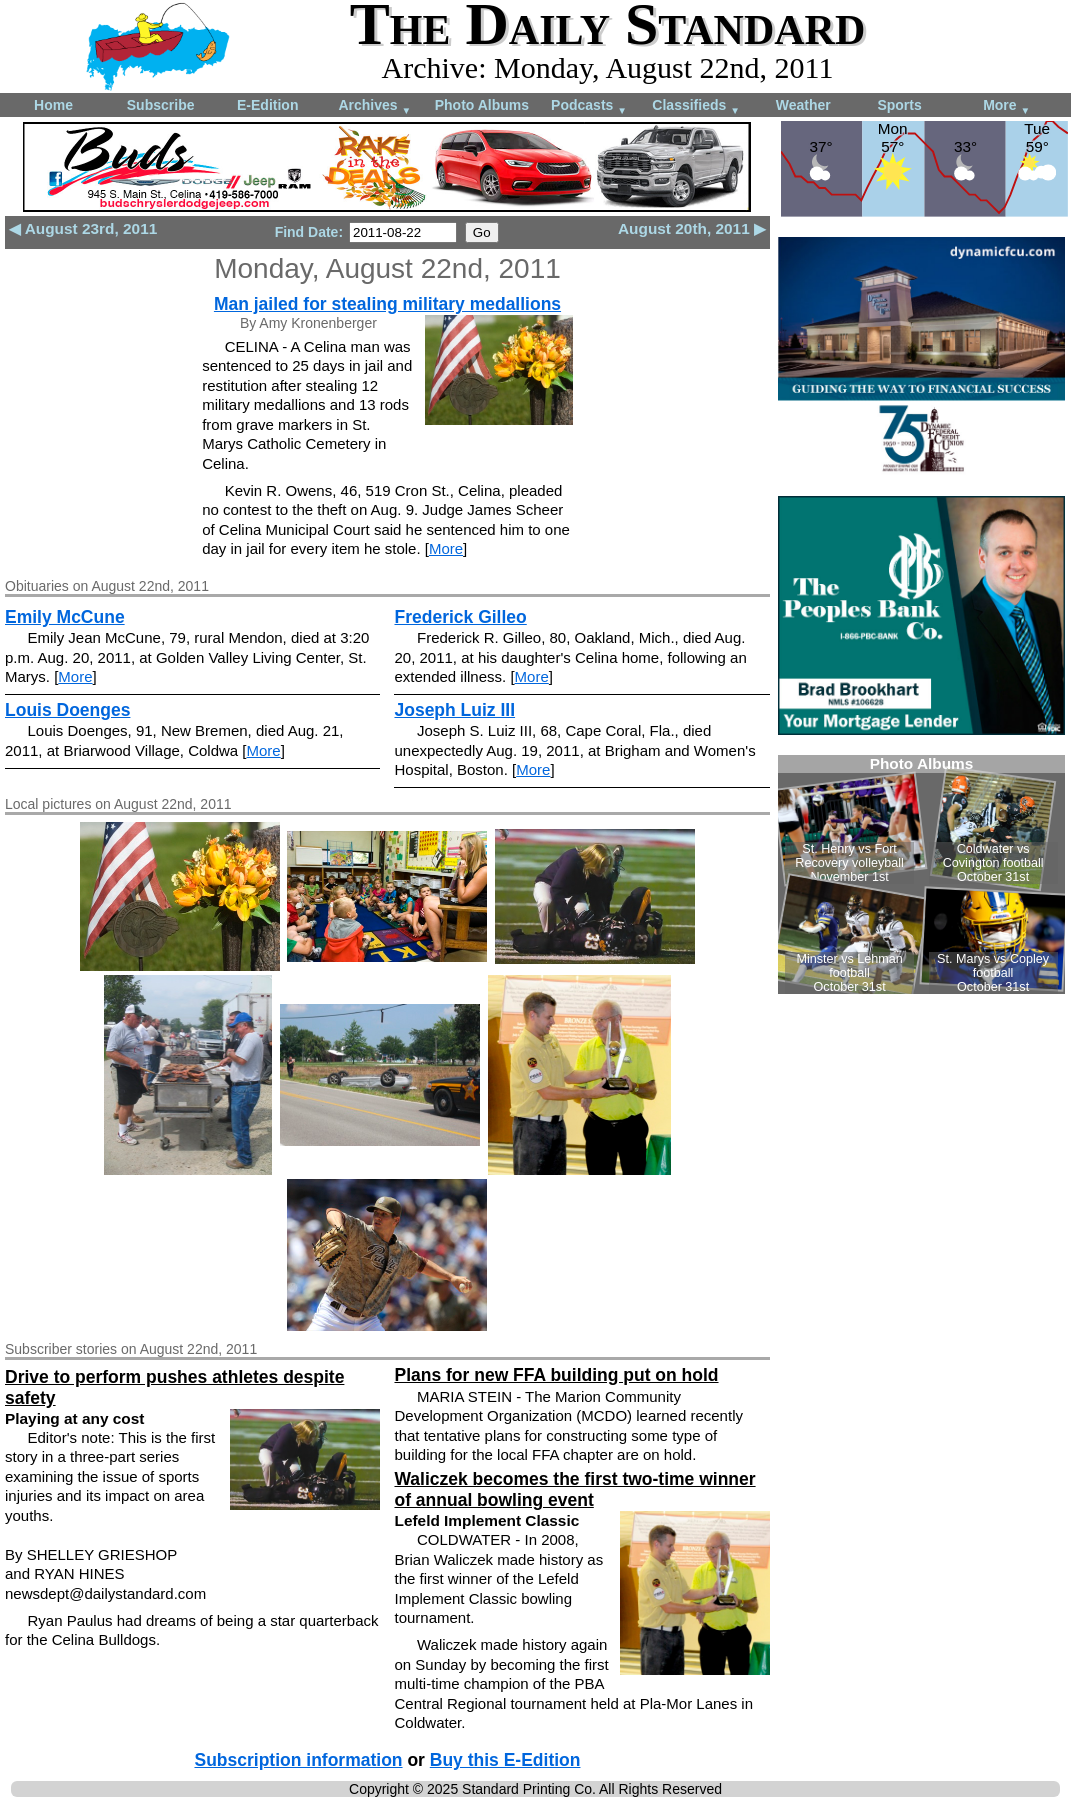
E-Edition (267, 105)
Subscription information (298, 1760)
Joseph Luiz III (454, 710)
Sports (899, 105)
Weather (803, 105)
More (1006, 106)
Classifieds (696, 106)
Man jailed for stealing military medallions (387, 304)
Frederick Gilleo (460, 617)
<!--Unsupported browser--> (921, 874)
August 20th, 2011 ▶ (692, 228)
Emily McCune (65, 617)
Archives (374, 106)
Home (53, 105)
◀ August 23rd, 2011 (83, 228)
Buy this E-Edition (505, 1760)
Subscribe (161, 105)
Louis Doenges (67, 710)
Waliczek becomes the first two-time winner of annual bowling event (574, 1489)
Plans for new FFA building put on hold (556, 1375)
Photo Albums (482, 105)
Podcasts (589, 106)
